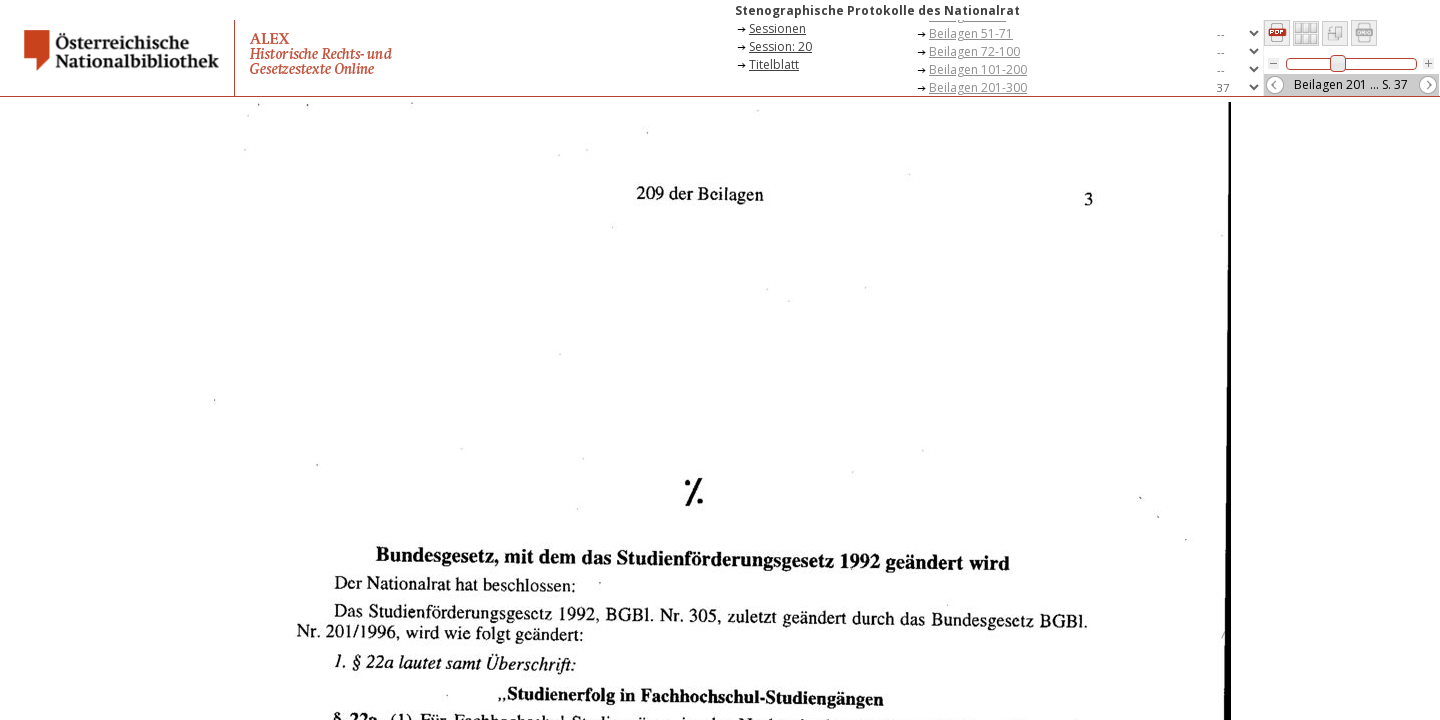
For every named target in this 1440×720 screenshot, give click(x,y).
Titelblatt (774, 64)
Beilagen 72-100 (974, 51)
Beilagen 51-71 (971, 33)
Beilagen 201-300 (978, 87)
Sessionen (777, 28)
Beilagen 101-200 (978, 69)
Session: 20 (780, 46)
